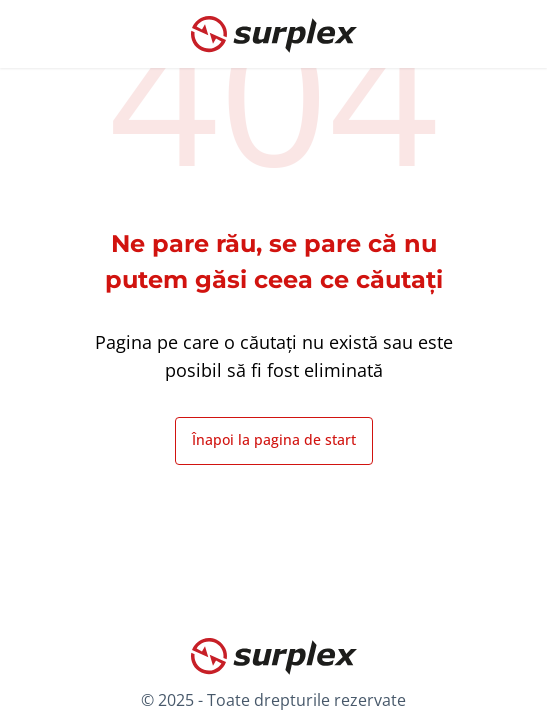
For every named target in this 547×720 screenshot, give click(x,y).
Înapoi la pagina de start (274, 439)
